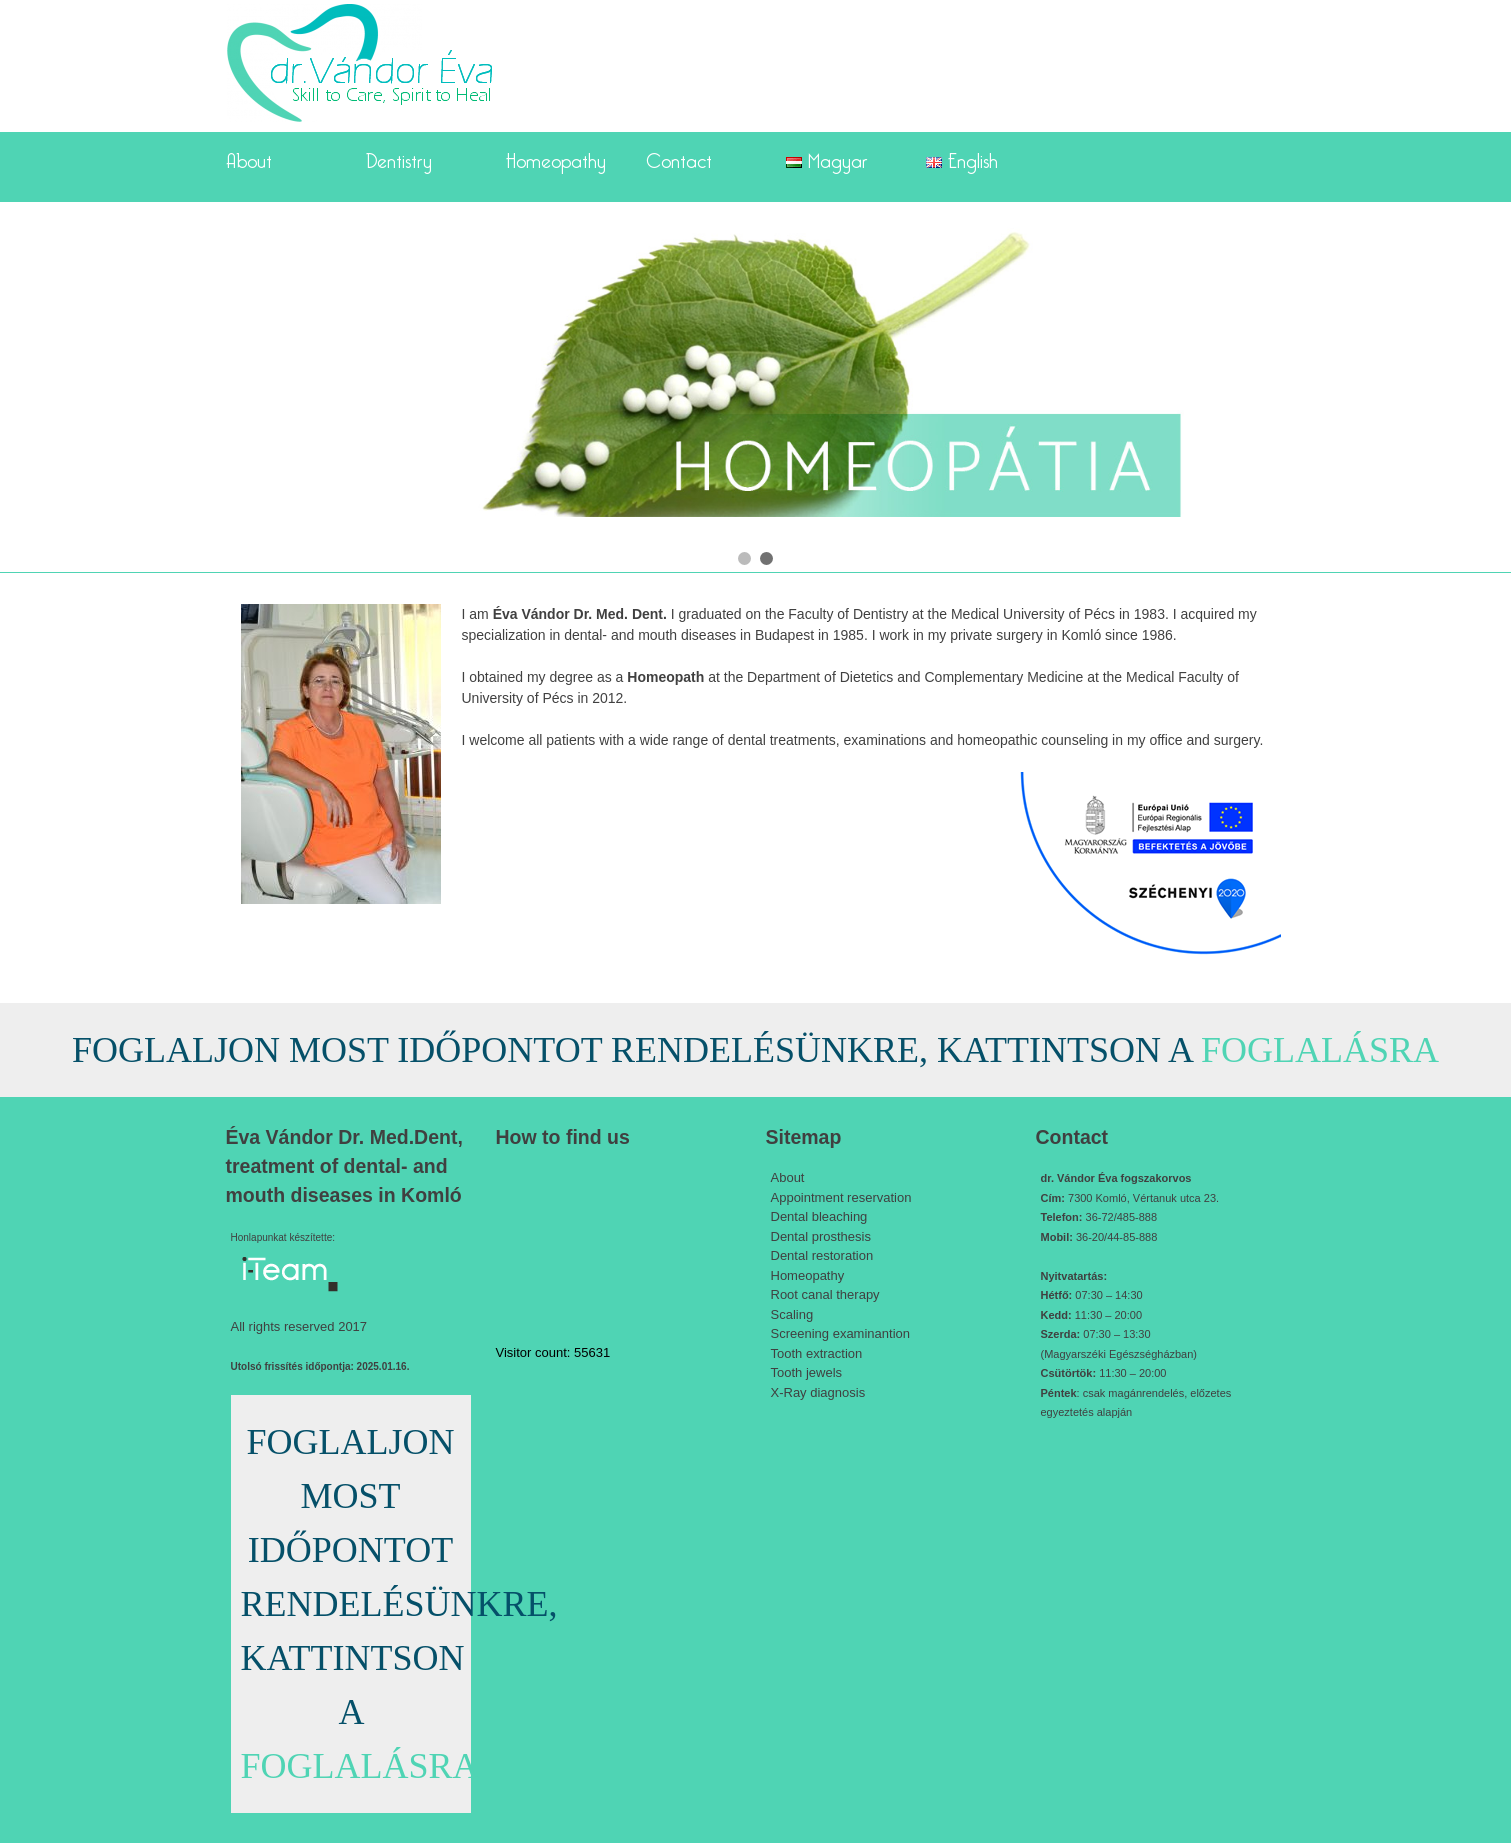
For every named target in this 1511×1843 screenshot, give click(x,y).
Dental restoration (822, 1255)
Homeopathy (556, 157)
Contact (679, 157)
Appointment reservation (841, 1197)
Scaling (792, 1314)
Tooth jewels (807, 1372)
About (249, 157)
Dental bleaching (819, 1216)
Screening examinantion (840, 1333)
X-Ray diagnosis (818, 1392)
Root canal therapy (825, 1294)
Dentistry (399, 157)
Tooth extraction (817, 1353)
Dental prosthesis (821, 1236)
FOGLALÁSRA (1320, 1050)
